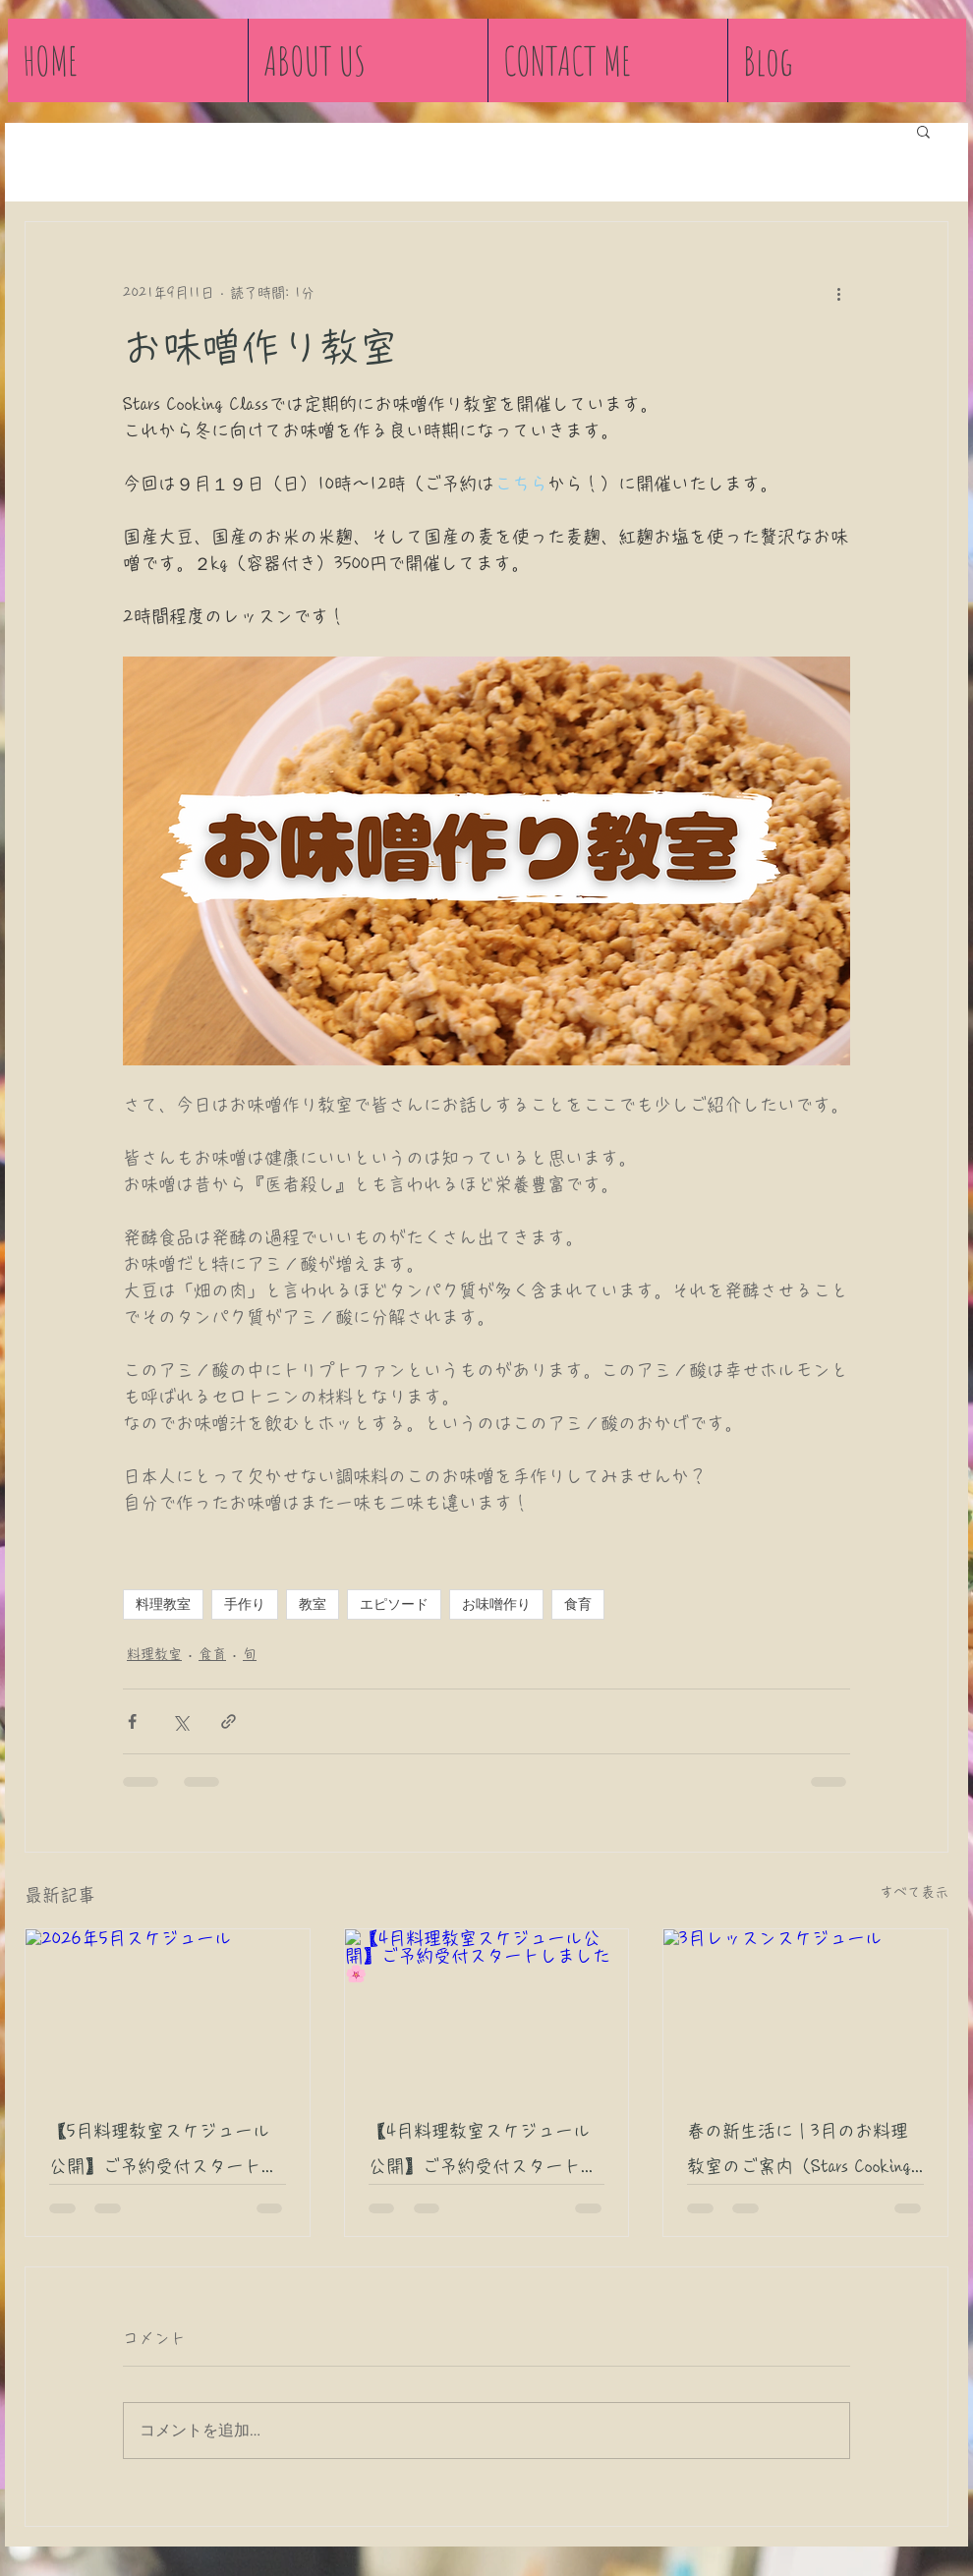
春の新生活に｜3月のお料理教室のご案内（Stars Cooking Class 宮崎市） (799, 2153)
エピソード (394, 1604)
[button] (923, 131)
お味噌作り (496, 1604)
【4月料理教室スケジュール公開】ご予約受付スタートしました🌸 (484, 2153)
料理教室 (163, 1604)
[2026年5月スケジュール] (168, 2009)
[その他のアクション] (838, 293)
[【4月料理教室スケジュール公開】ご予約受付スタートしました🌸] (487, 2009)
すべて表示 (914, 1892)
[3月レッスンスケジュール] (805, 2009)
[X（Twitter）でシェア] (180, 1721)
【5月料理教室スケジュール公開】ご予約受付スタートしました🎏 (164, 2153)
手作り (244, 1604)
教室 (312, 1604)
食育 (578, 1604)
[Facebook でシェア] (132, 1721)
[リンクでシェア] (228, 1721)
